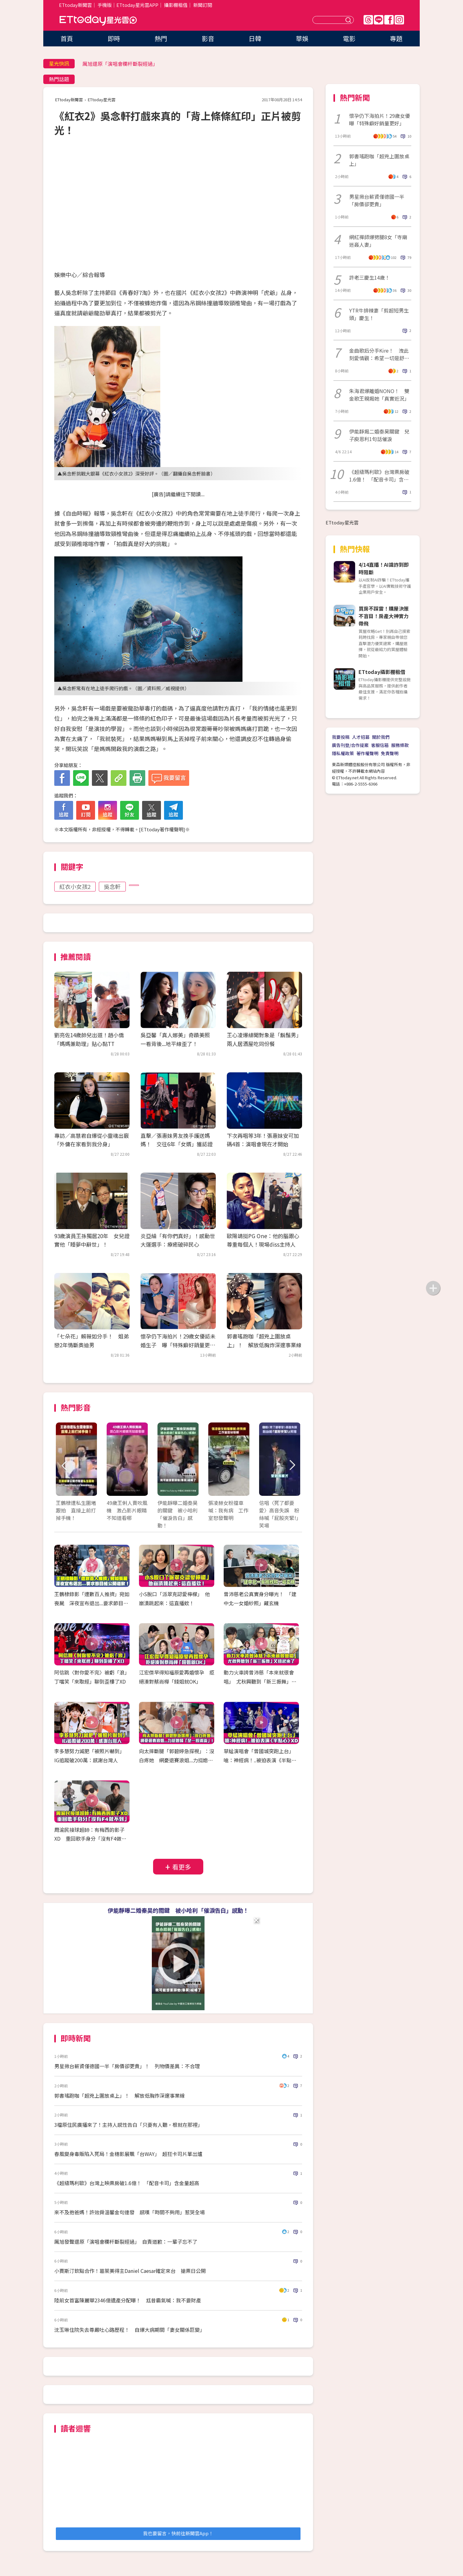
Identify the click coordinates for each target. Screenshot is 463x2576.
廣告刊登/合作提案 (350, 745)
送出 (349, 20)
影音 (208, 38)
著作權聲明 (367, 753)
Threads (368, 19)
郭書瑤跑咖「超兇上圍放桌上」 (379, 159)
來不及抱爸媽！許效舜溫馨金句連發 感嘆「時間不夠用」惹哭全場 (129, 2212)
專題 (396, 38)
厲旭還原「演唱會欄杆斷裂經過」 (120, 63)
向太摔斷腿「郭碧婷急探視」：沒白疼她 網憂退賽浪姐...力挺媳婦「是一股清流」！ (176, 1760)
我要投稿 (340, 737)
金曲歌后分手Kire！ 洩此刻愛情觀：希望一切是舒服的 (379, 354)
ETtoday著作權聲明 (162, 829)
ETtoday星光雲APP (137, 5)
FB (389, 19)
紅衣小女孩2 (75, 886)
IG (399, 19)
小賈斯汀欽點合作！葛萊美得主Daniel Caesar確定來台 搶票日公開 (130, 2270)
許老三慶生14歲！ (369, 277)
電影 (349, 38)
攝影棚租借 (176, 5)
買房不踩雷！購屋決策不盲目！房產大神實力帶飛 (384, 616)
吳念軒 (112, 886)
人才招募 (361, 737)
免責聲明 (389, 753)
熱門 (161, 38)
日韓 (255, 38)
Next (291, 1465)
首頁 (67, 38)
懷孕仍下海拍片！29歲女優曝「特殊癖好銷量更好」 (379, 119)
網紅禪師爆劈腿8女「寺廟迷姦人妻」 (378, 240)
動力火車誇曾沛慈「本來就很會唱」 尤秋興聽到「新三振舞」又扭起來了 (260, 1681)
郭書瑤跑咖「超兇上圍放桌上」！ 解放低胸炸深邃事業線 (119, 2095)
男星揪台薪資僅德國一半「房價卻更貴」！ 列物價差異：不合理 (127, 2066)
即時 (114, 38)
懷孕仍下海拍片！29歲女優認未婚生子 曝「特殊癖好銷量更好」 (178, 1344)
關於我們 (381, 737)
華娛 (302, 38)
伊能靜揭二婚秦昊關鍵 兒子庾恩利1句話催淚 (379, 435)
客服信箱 (380, 745)
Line (378, 19)
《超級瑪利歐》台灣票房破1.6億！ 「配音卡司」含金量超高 (379, 475)
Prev (64, 1465)
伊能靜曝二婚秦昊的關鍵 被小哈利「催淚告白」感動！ (178, 1910)
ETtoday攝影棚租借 (382, 672)
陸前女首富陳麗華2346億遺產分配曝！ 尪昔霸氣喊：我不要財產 (127, 2300)
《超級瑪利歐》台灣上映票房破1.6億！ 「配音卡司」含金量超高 (126, 2183)
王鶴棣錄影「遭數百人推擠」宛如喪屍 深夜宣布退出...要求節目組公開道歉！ (92, 1603)
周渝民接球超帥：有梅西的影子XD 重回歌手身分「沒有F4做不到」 (90, 1839)
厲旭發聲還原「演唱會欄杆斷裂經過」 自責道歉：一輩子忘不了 (125, 2241)
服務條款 (400, 745)
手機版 (105, 5)
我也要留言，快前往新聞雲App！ (178, 2533)
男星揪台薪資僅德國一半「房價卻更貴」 (376, 200)
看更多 (181, 1866)
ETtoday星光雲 (98, 20)
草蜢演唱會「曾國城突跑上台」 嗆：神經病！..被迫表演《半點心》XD (261, 1760)
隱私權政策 (343, 753)
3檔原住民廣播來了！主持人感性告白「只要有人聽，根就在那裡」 (128, 2124)
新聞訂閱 (202, 5)
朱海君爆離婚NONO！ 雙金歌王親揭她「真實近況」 (379, 394)
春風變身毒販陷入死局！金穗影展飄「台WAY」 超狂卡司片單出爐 (128, 2154)
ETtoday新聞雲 (75, 5)
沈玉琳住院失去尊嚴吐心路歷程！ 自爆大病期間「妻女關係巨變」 (129, 2329)
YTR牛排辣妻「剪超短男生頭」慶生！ (379, 314)
